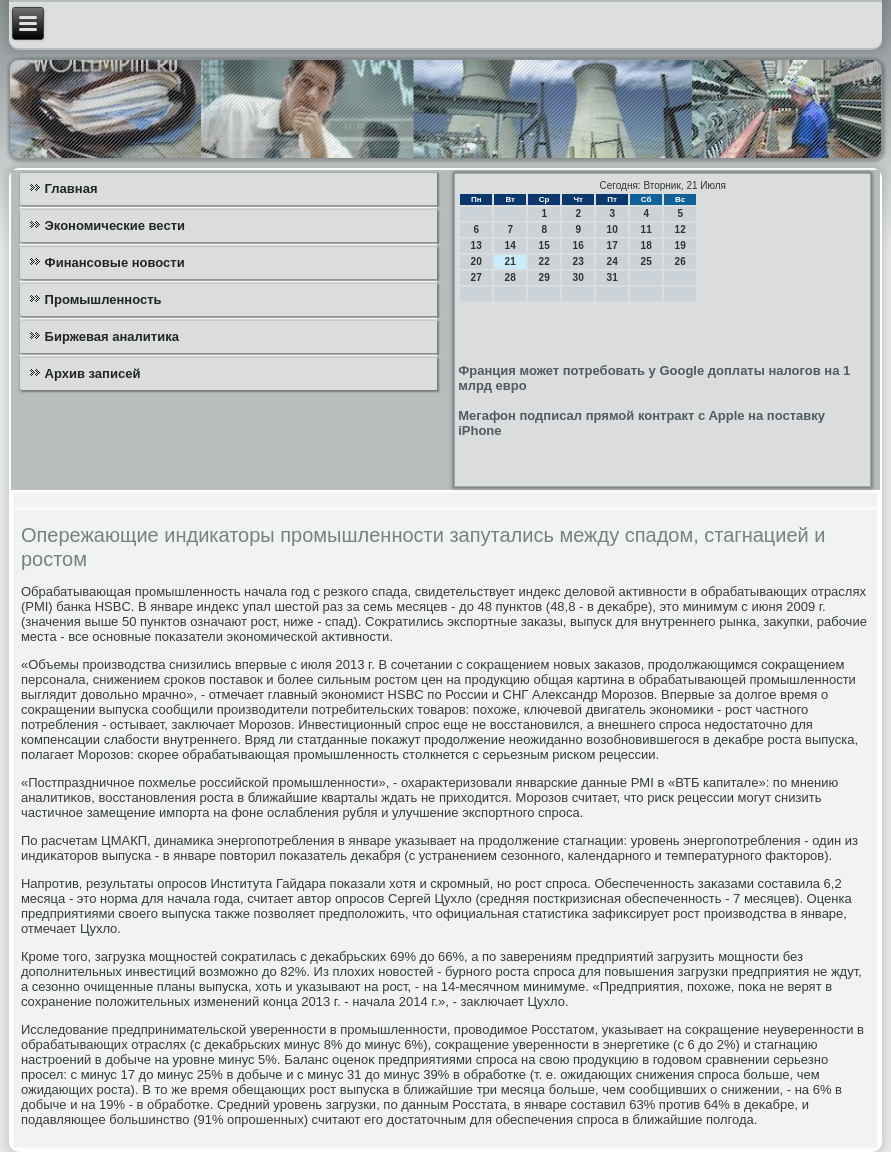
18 (646, 245)
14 (510, 245)
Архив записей (93, 373)
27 (476, 277)
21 (510, 261)
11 (646, 229)
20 (476, 261)
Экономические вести (115, 225)
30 (578, 277)
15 (544, 245)
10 (612, 229)
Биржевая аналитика (112, 336)
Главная (71, 188)
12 (680, 229)
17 (612, 245)
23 (578, 261)
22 (544, 261)
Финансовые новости (115, 262)
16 (578, 245)
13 (476, 245)
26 (680, 261)
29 (544, 277)
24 (612, 261)
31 (612, 277)
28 (510, 277)
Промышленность (103, 299)
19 (680, 245)
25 (646, 261)
